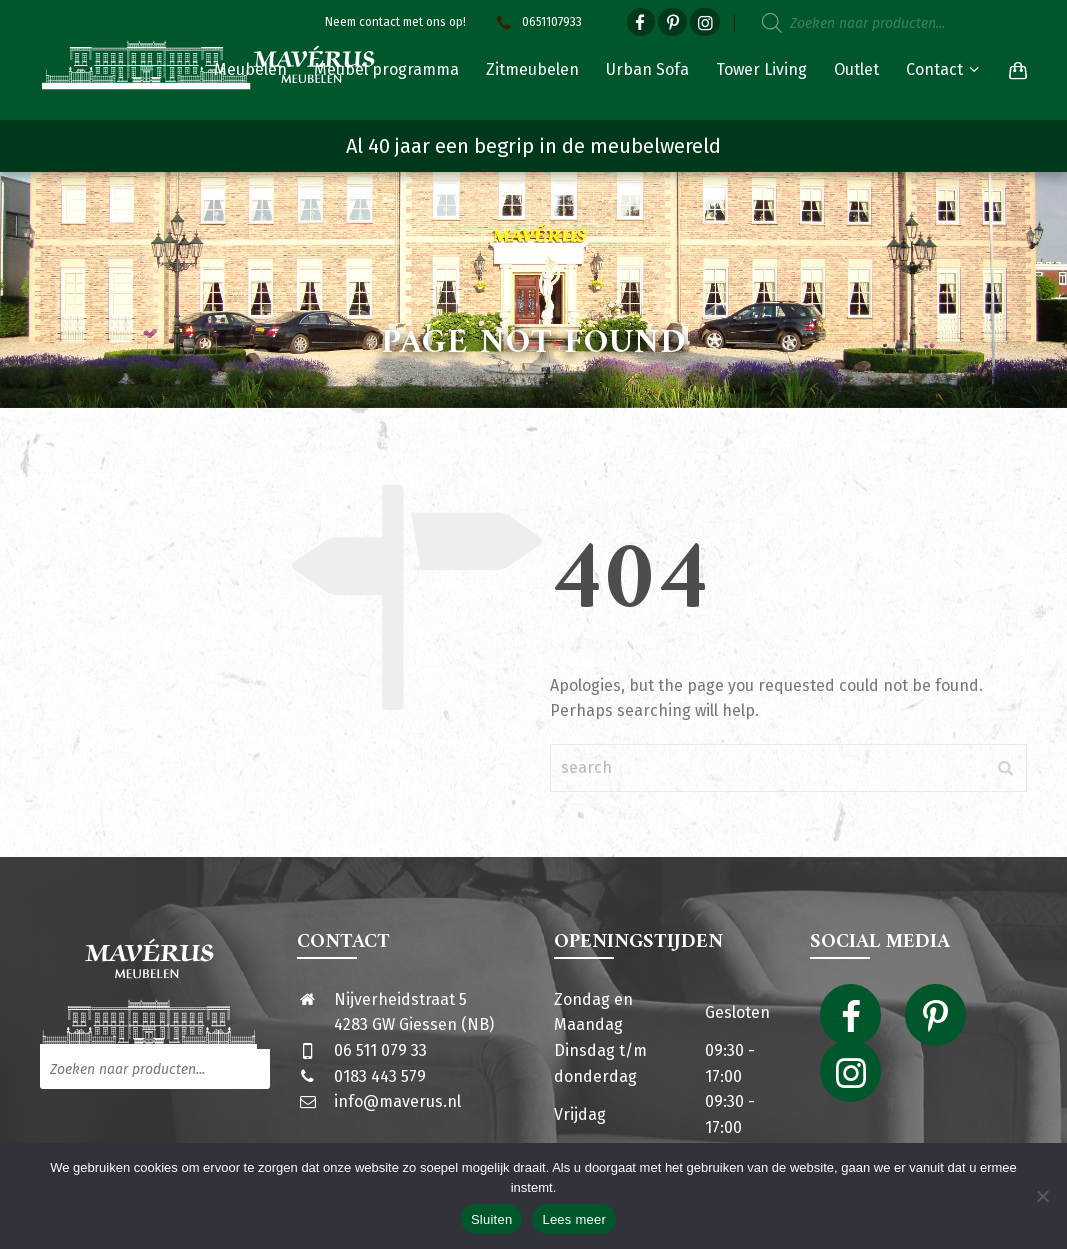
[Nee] (1042, 1196)
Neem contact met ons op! (395, 22)
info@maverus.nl (397, 1101)
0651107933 (537, 22)
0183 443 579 (380, 1076)
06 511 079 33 (380, 1050)
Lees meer (574, 1219)
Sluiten (492, 1219)
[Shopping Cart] (1014, 70)
